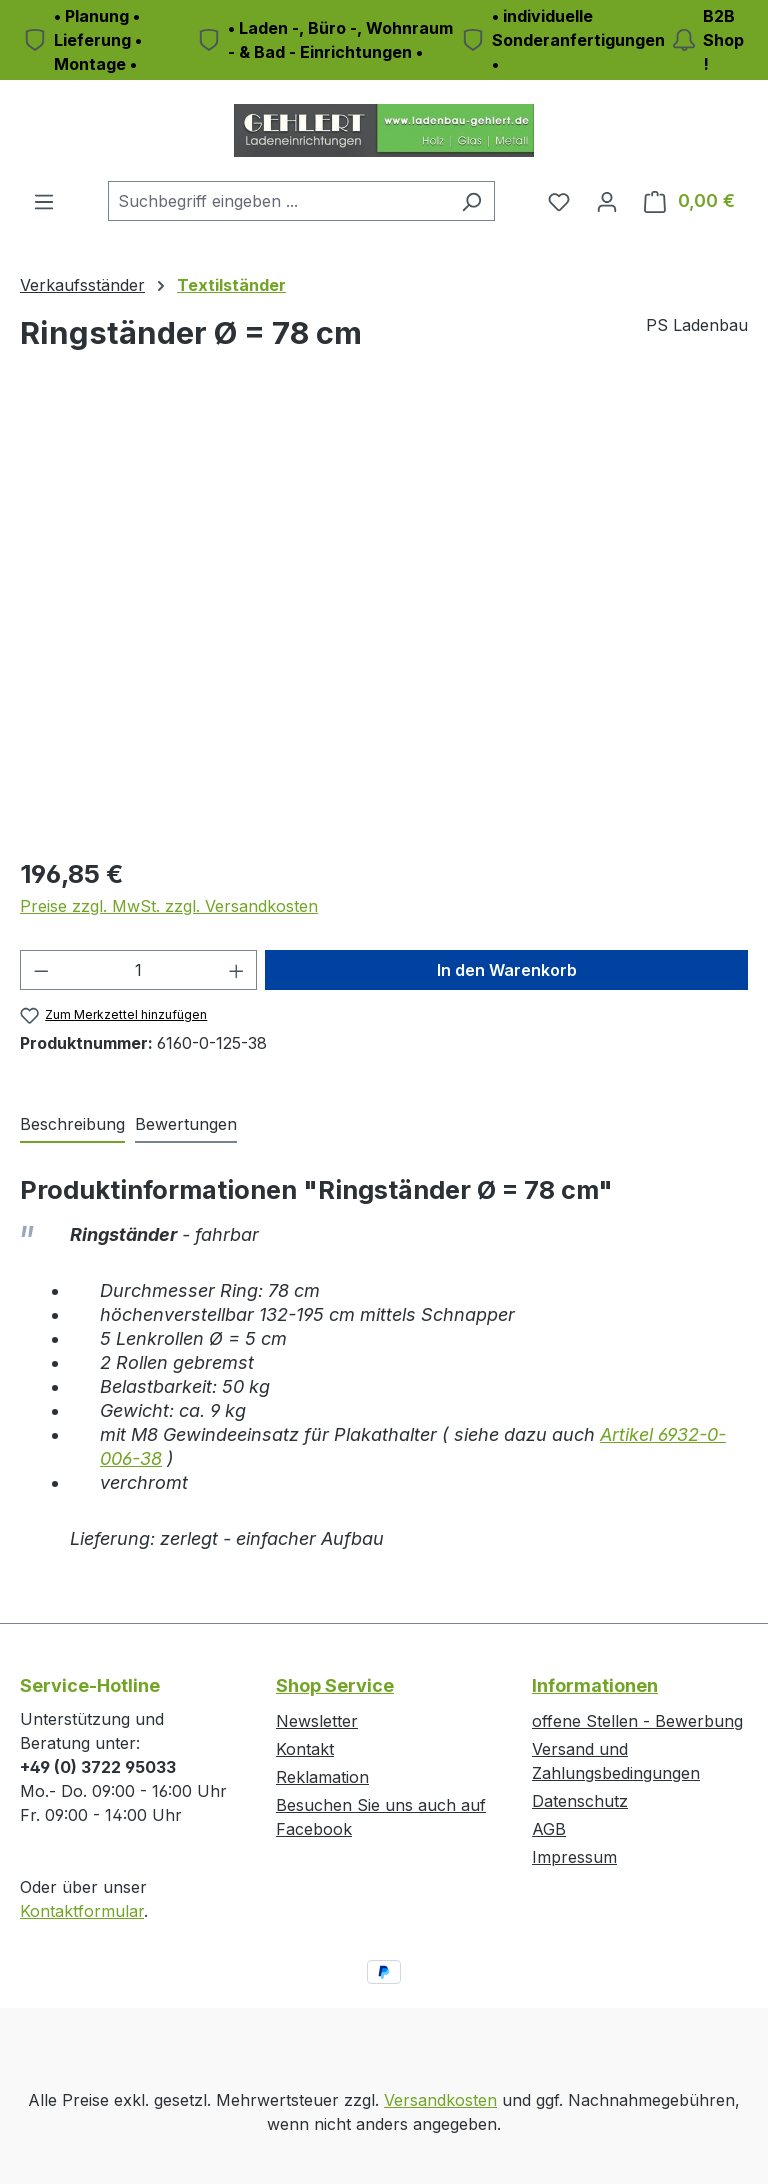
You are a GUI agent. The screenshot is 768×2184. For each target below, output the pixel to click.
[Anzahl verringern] (41, 970)
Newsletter (317, 1721)
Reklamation (322, 1777)
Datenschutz (580, 1801)
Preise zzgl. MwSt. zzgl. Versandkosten (169, 906)
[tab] (72, 1125)
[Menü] (44, 201)
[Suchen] (471, 201)
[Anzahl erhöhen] (237, 970)
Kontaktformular (82, 1911)
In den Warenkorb (507, 970)
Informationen (595, 1685)
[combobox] (278, 201)
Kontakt (305, 1749)
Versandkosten (440, 2100)
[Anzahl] (139, 970)
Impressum (574, 1857)
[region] (384, 624)
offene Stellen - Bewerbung (637, 1721)
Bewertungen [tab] (186, 1124)
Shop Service (335, 1685)
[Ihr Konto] (607, 201)
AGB (549, 1829)
